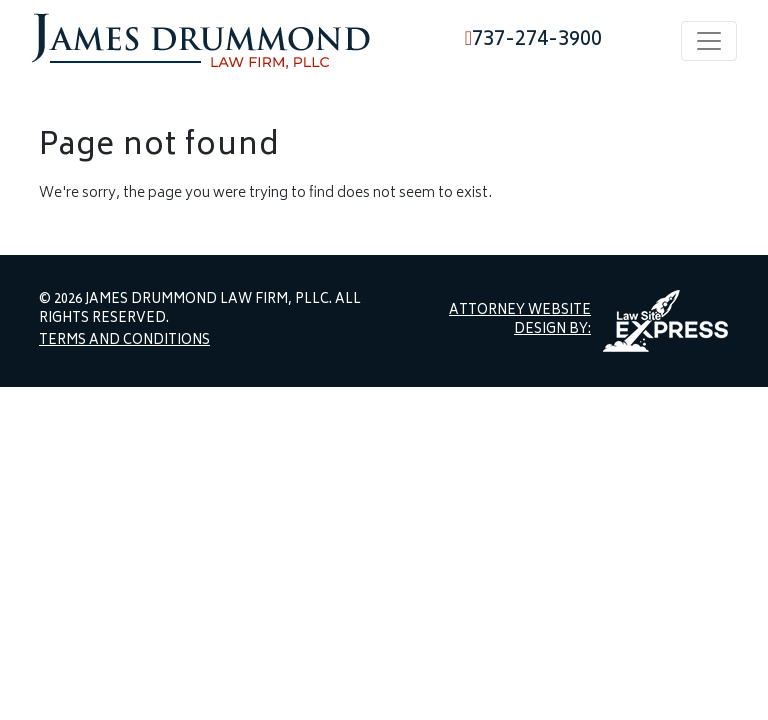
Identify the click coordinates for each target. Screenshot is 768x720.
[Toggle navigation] (709, 41)
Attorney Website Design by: (520, 321)
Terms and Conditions (124, 342)
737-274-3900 (533, 40)
